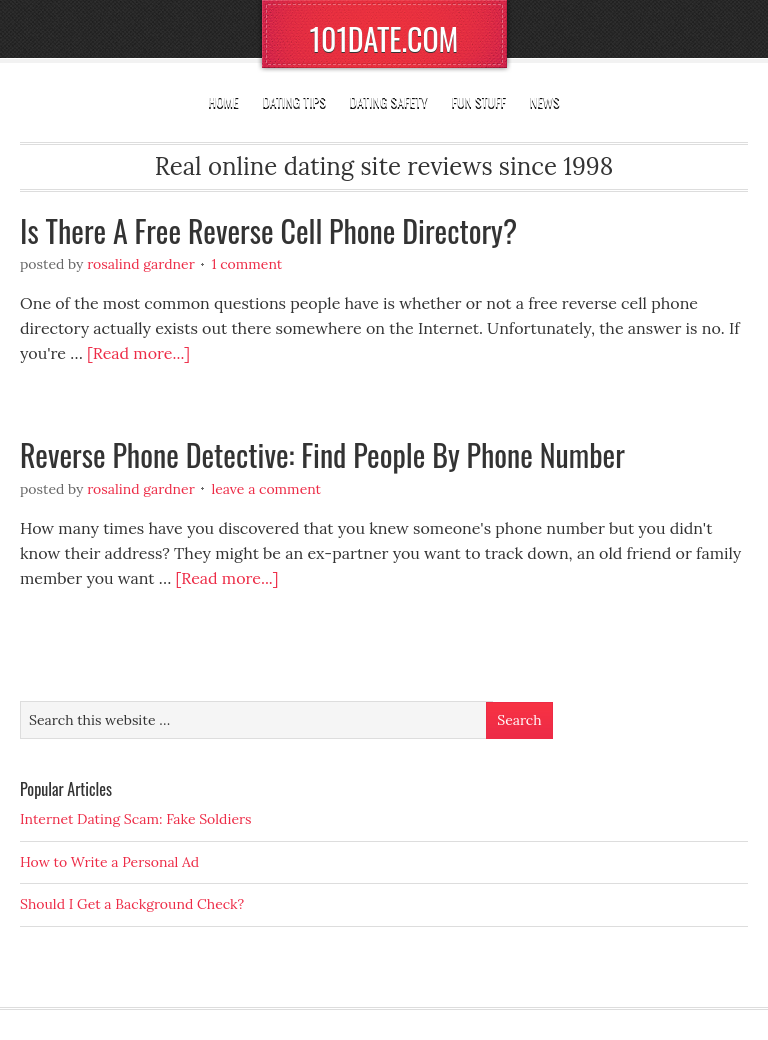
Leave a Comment (266, 489)
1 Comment (246, 264)
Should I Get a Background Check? (132, 904)
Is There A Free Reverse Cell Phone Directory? (268, 230)
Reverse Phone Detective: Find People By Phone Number (322, 454)
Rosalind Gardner (141, 264)
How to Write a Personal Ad (109, 862)
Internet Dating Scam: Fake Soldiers (136, 819)
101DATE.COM (384, 38)
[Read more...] (138, 353)
